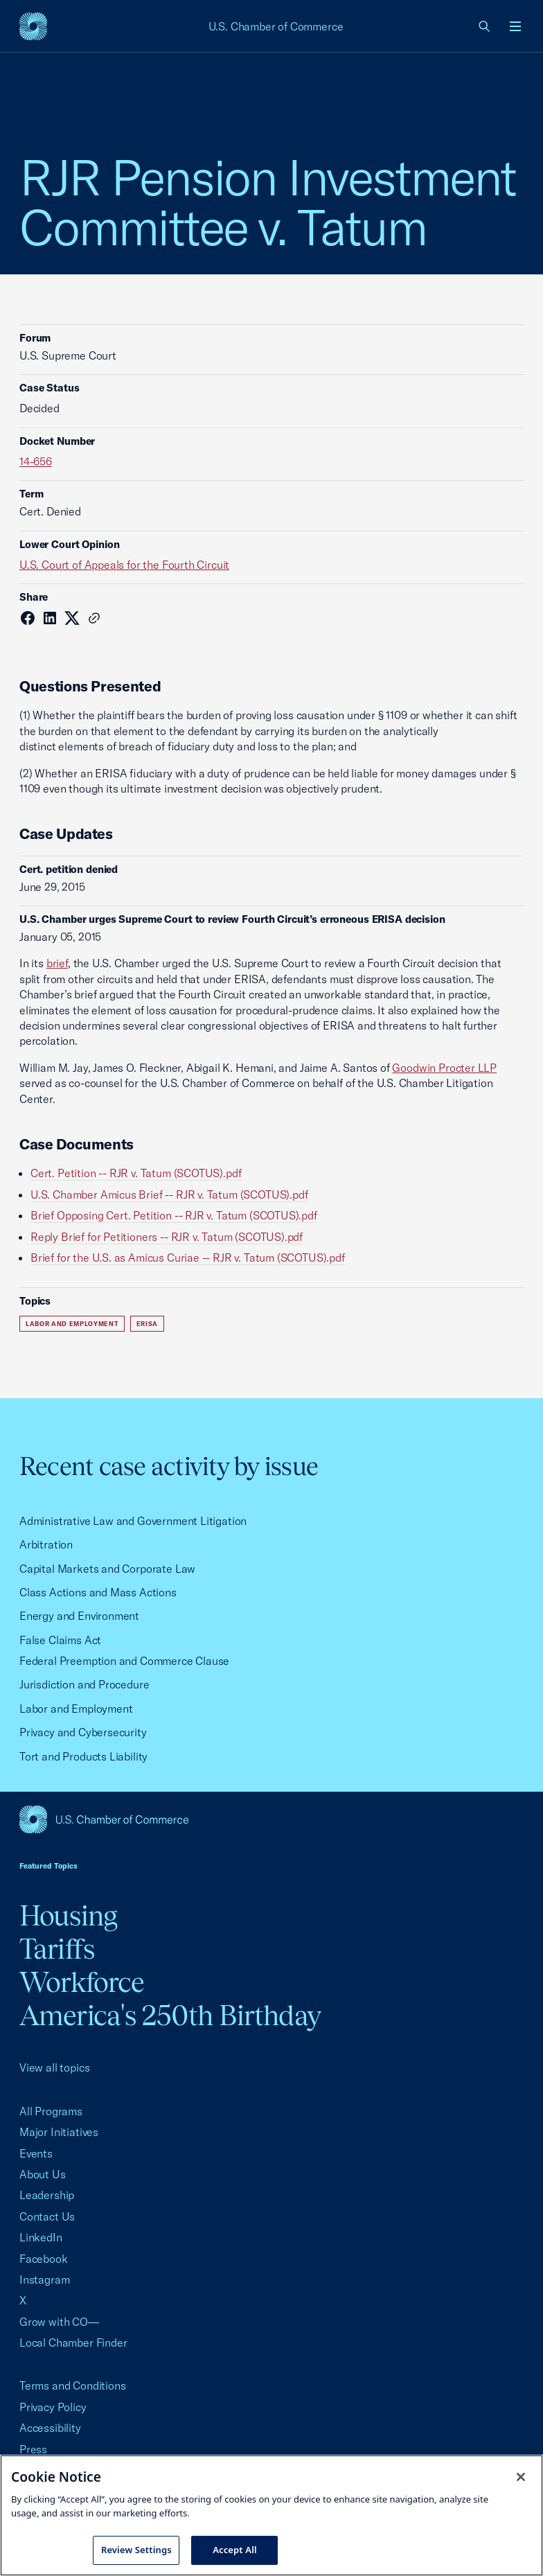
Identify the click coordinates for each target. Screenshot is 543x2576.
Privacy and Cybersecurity (83, 1732)
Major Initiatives (58, 2132)
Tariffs (56, 1948)
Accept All (235, 2549)
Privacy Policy (53, 2407)
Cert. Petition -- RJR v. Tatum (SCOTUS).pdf (135, 1173)
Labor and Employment (72, 1323)
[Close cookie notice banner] (521, 2477)
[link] (485, 26)
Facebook (43, 2259)
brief (57, 963)
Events (36, 2153)
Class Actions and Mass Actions (98, 1592)
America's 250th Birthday (170, 2015)
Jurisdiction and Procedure (84, 1684)
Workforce (81, 1982)
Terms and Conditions (72, 2385)
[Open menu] (515, 26)
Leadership (46, 2195)
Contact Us (47, 2216)
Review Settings (136, 2549)
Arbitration (46, 1544)
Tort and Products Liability (83, 1756)
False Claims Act (60, 1640)
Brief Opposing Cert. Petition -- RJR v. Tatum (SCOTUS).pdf (173, 1215)
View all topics (54, 2067)
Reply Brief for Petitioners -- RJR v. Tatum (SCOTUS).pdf (166, 1237)
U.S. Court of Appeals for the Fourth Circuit (124, 565)
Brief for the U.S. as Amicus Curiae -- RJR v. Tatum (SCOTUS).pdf (187, 1257)
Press (33, 2449)
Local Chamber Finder (73, 2342)
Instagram (44, 2279)
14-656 (35, 461)
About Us (42, 2174)
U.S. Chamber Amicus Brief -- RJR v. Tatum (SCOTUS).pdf (169, 1194)
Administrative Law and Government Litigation (133, 1521)
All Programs (50, 2111)
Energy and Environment (79, 1616)
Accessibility (50, 2428)
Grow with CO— (59, 2322)
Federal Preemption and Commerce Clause (124, 1661)
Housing (68, 1915)
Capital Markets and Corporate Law (107, 1569)
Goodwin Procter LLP (444, 1068)
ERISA (147, 1323)
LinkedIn (40, 2237)
